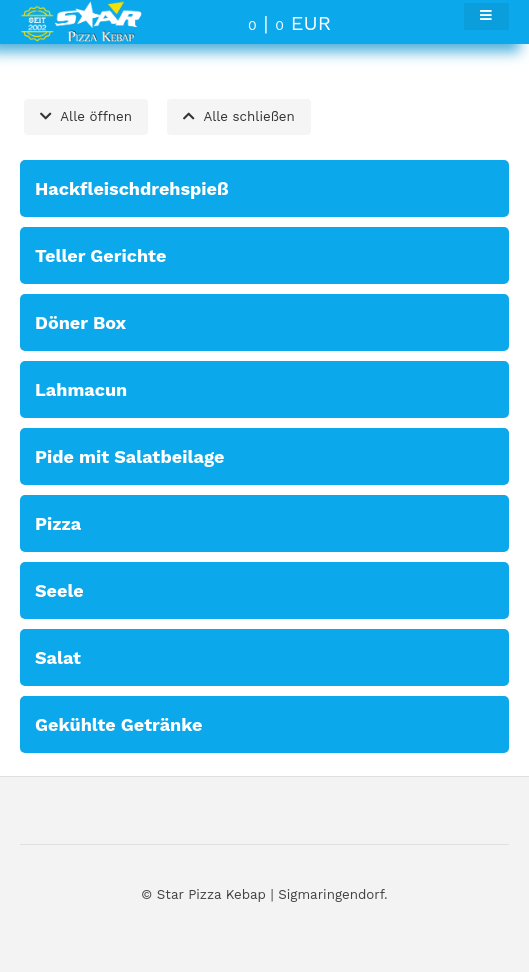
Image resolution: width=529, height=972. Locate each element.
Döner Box (80, 322)
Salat (58, 657)
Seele (59, 590)
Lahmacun (81, 389)
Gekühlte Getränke (118, 724)
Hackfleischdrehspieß (132, 188)
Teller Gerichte (100, 255)
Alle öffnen (86, 116)
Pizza (58, 523)
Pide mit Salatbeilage (129, 456)
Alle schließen (238, 116)
